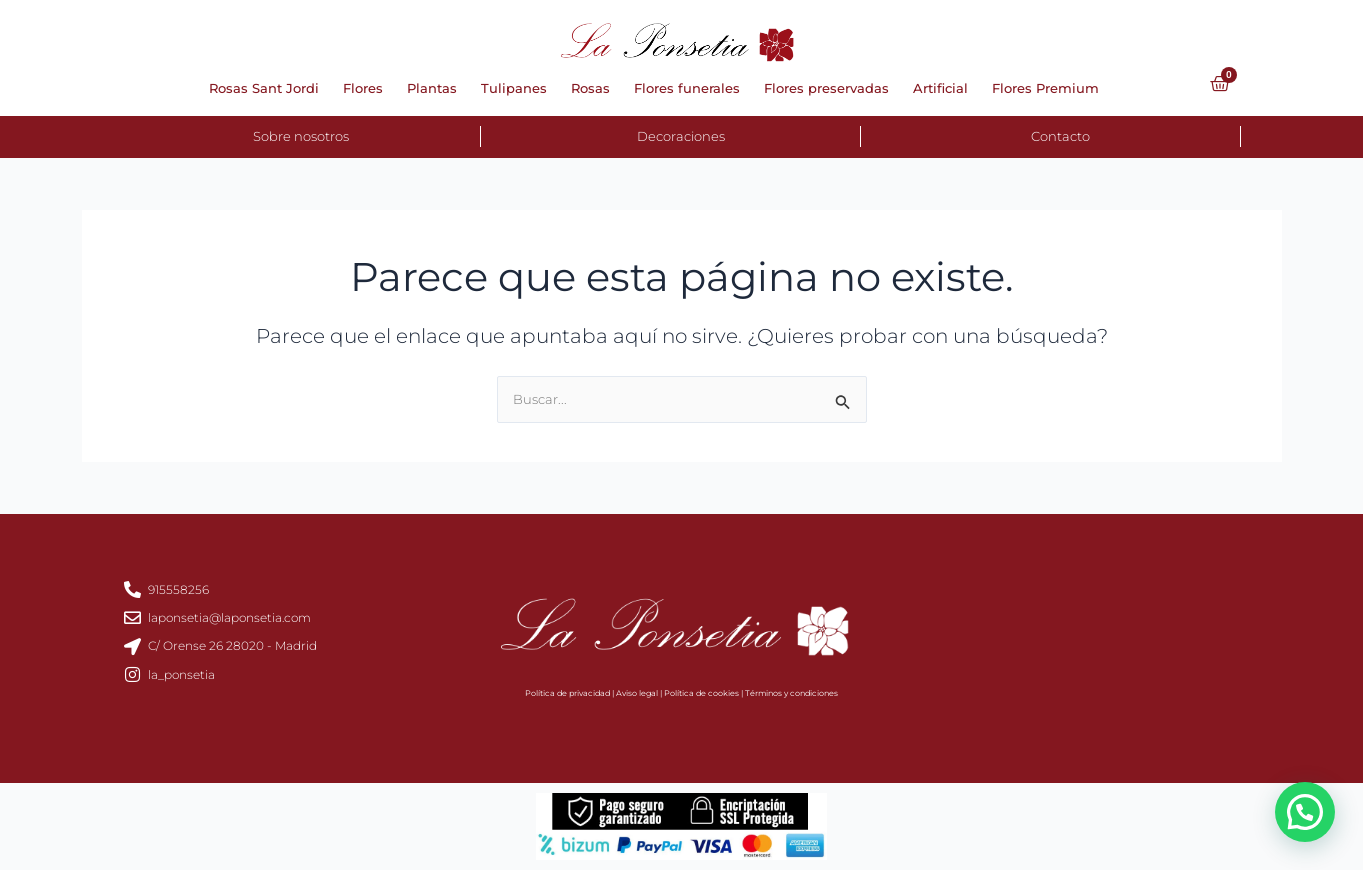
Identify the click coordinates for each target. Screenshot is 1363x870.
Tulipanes (514, 88)
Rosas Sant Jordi (264, 88)
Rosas (590, 88)
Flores (363, 88)
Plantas (432, 88)
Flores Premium (1045, 88)
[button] (1305, 812)
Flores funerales (687, 88)
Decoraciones (681, 136)
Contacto (1060, 136)
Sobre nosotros (301, 136)
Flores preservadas (826, 88)
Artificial (940, 88)
